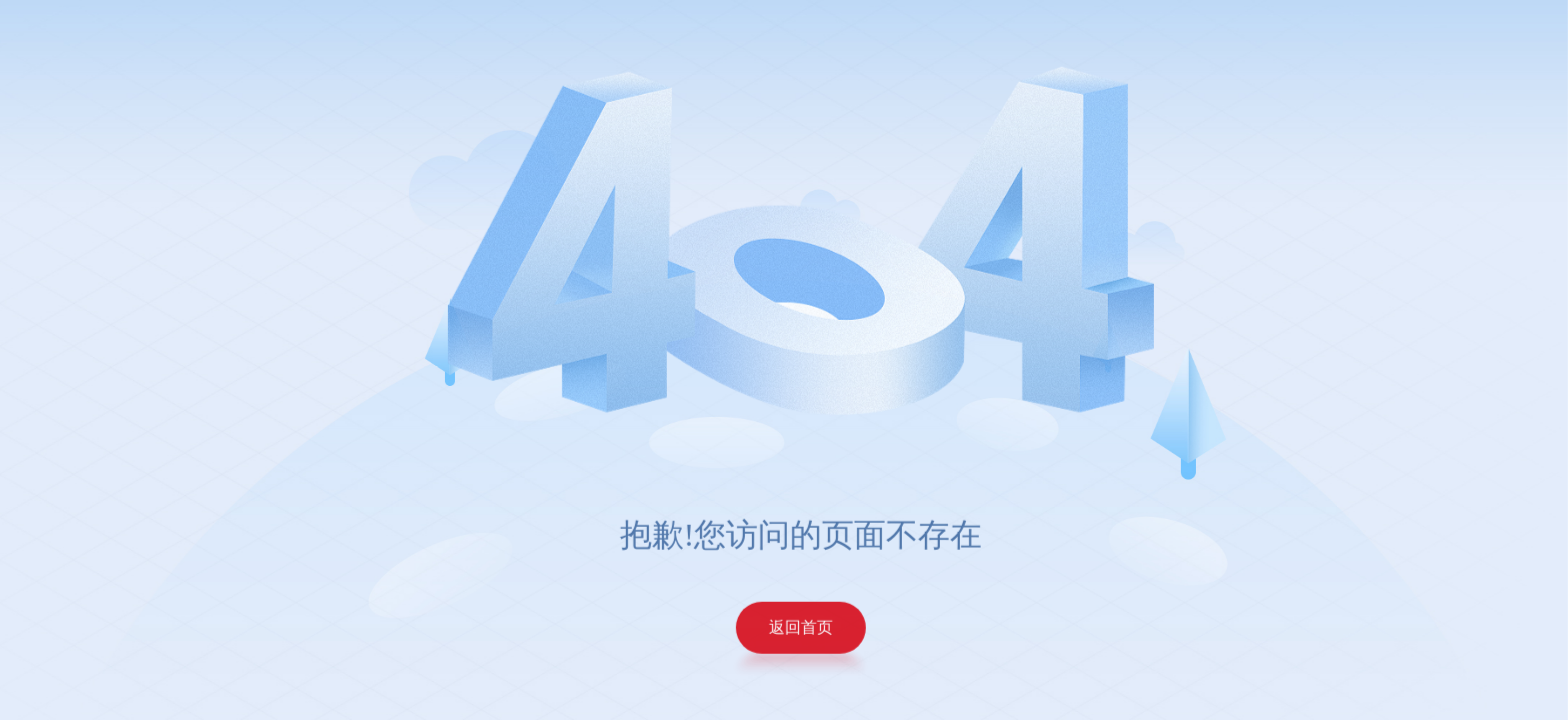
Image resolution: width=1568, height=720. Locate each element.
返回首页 (810, 626)
